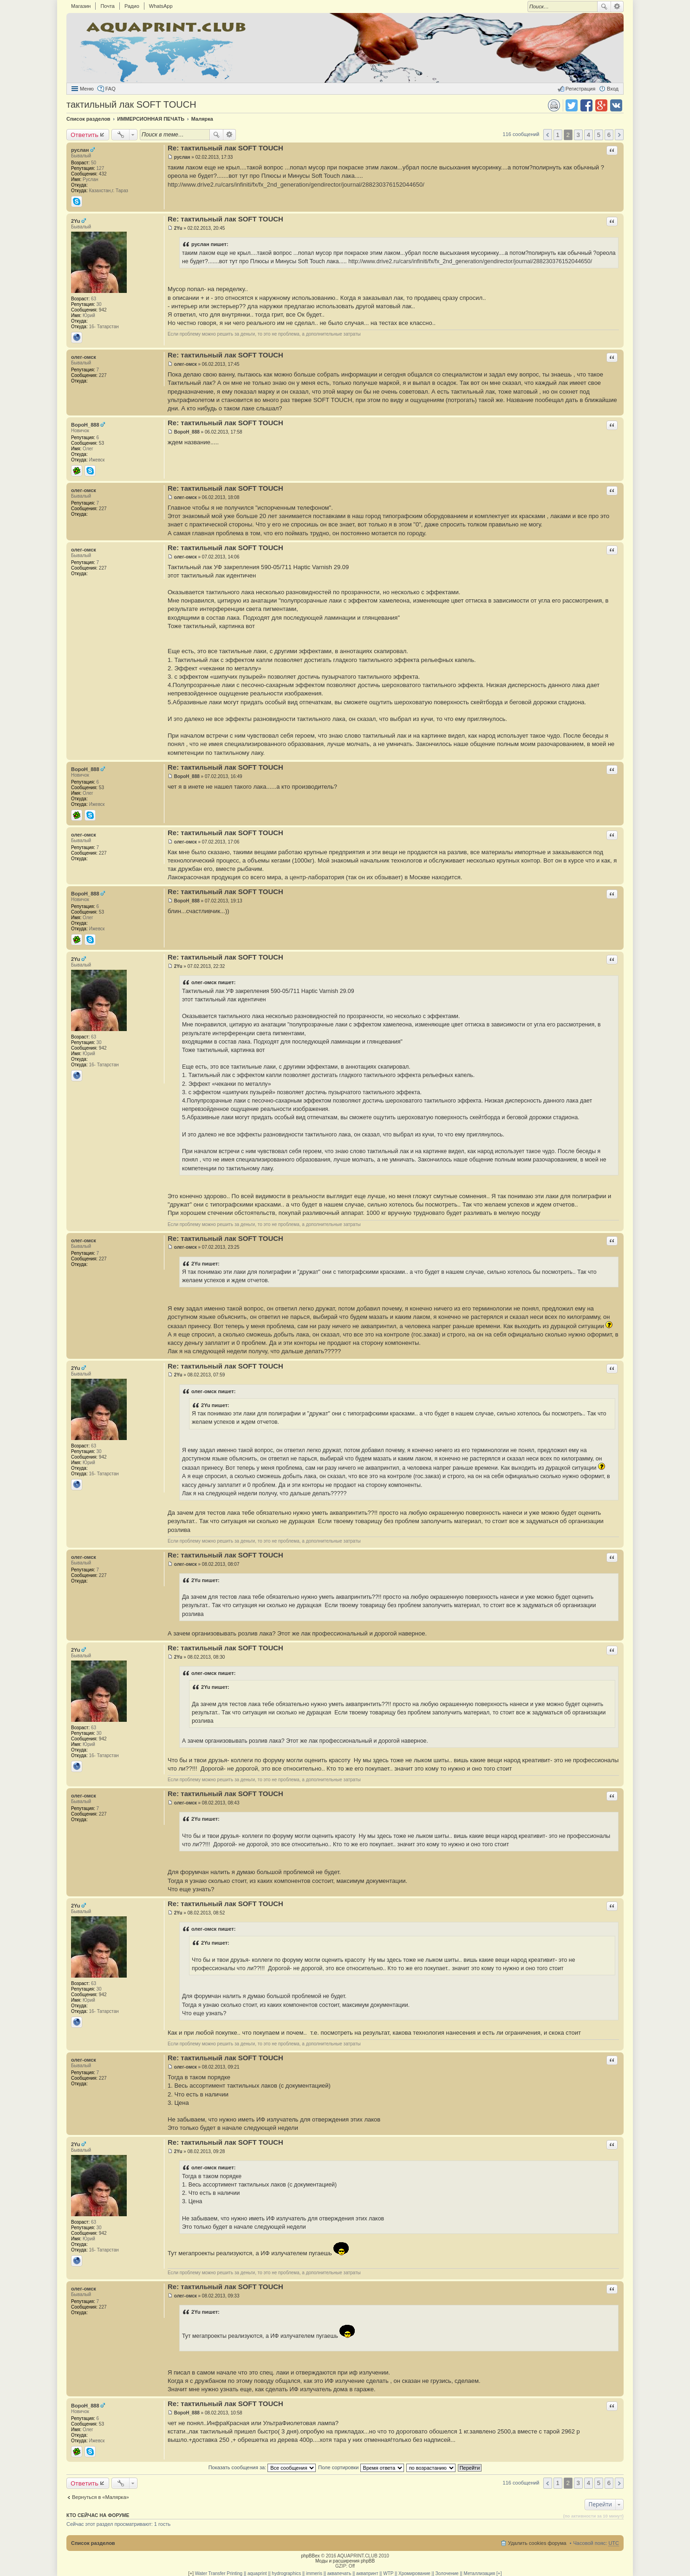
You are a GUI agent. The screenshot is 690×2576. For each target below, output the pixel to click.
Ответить (84, 134)
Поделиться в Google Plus (601, 105)
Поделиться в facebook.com (586, 105)
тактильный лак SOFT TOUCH (131, 104)
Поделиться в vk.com (616, 105)
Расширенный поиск (617, 6)
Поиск (604, 6)
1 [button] (557, 134)
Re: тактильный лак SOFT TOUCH (225, 148)
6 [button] (609, 134)
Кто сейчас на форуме (98, 2515)
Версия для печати (554, 105)
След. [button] (619, 134)
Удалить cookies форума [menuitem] (537, 2543)
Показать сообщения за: (262, 2467)
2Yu (75, 221)
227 (103, 375)
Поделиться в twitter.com (572, 105)
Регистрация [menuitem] (580, 88)
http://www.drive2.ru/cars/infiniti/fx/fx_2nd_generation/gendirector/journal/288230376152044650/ (296, 184)
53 (101, 443)
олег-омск (83, 357)
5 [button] (598, 134)
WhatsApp (161, 6)
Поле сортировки (361, 2467)
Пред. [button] (547, 134)
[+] (191, 2573)
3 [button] (578, 134)
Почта (107, 6)
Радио (131, 6)
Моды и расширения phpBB (345, 2560)
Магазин (81, 6)
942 (103, 309)
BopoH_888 (85, 425)
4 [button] (588, 134)
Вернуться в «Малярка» (100, 2497)
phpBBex (310, 2555)
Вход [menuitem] (612, 88)
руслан (80, 150)
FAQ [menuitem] (110, 88)
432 (103, 173)
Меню (87, 88)
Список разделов (93, 2543)
